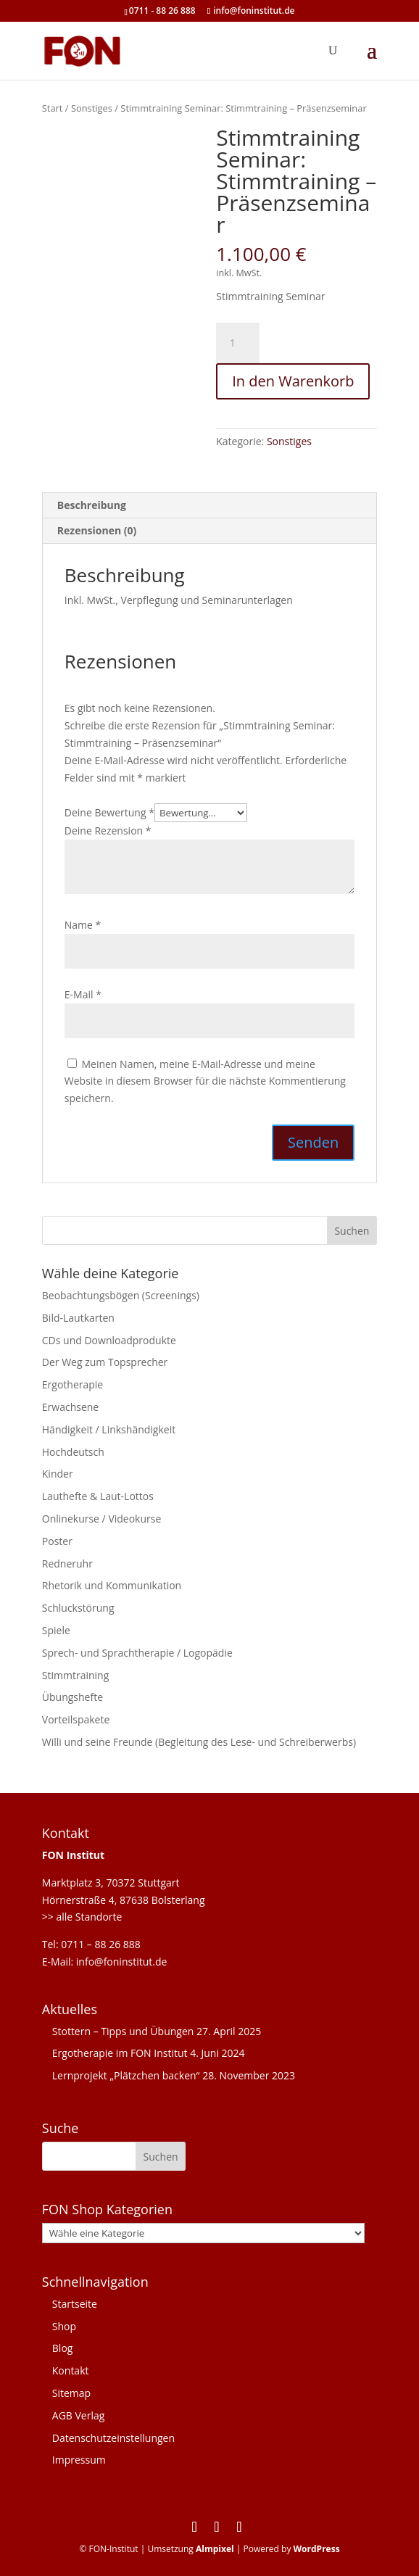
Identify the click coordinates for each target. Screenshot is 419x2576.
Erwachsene (70, 1407)
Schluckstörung (78, 1608)
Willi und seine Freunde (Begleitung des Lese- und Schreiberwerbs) (199, 1742)
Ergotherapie (72, 1384)
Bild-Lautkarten (78, 1318)
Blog (62, 2348)
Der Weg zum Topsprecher (105, 1362)
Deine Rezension (108, 830)
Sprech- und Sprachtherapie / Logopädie (137, 1653)
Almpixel (215, 2549)
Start (52, 108)
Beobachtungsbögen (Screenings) (120, 1295)
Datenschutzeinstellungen (113, 2438)
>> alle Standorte (82, 1916)
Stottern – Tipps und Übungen (123, 2031)
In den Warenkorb (293, 381)
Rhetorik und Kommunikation (111, 1585)
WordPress (317, 2549)
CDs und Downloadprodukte (109, 1340)
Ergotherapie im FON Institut (120, 2053)
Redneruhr (67, 1563)
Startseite (74, 2304)
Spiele (56, 1630)
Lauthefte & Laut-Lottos (98, 1496)
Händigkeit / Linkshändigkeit (108, 1429)
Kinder (57, 1473)
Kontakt (70, 2370)
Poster (57, 1541)
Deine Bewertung (109, 812)
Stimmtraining (75, 1675)
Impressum (79, 2460)
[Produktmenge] (238, 343)
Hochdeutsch (73, 1452)
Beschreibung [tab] (91, 505)
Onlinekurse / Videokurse (102, 1518)
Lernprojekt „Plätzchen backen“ (126, 2075)
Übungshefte (72, 1697)
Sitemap (71, 2393)
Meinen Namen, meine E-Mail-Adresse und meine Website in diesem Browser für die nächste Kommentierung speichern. (205, 1081)
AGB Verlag (78, 2415)
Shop (64, 2326)
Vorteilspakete (76, 1719)
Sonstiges (91, 108)
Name (83, 925)
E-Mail (83, 994)
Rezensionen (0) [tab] (97, 530)
